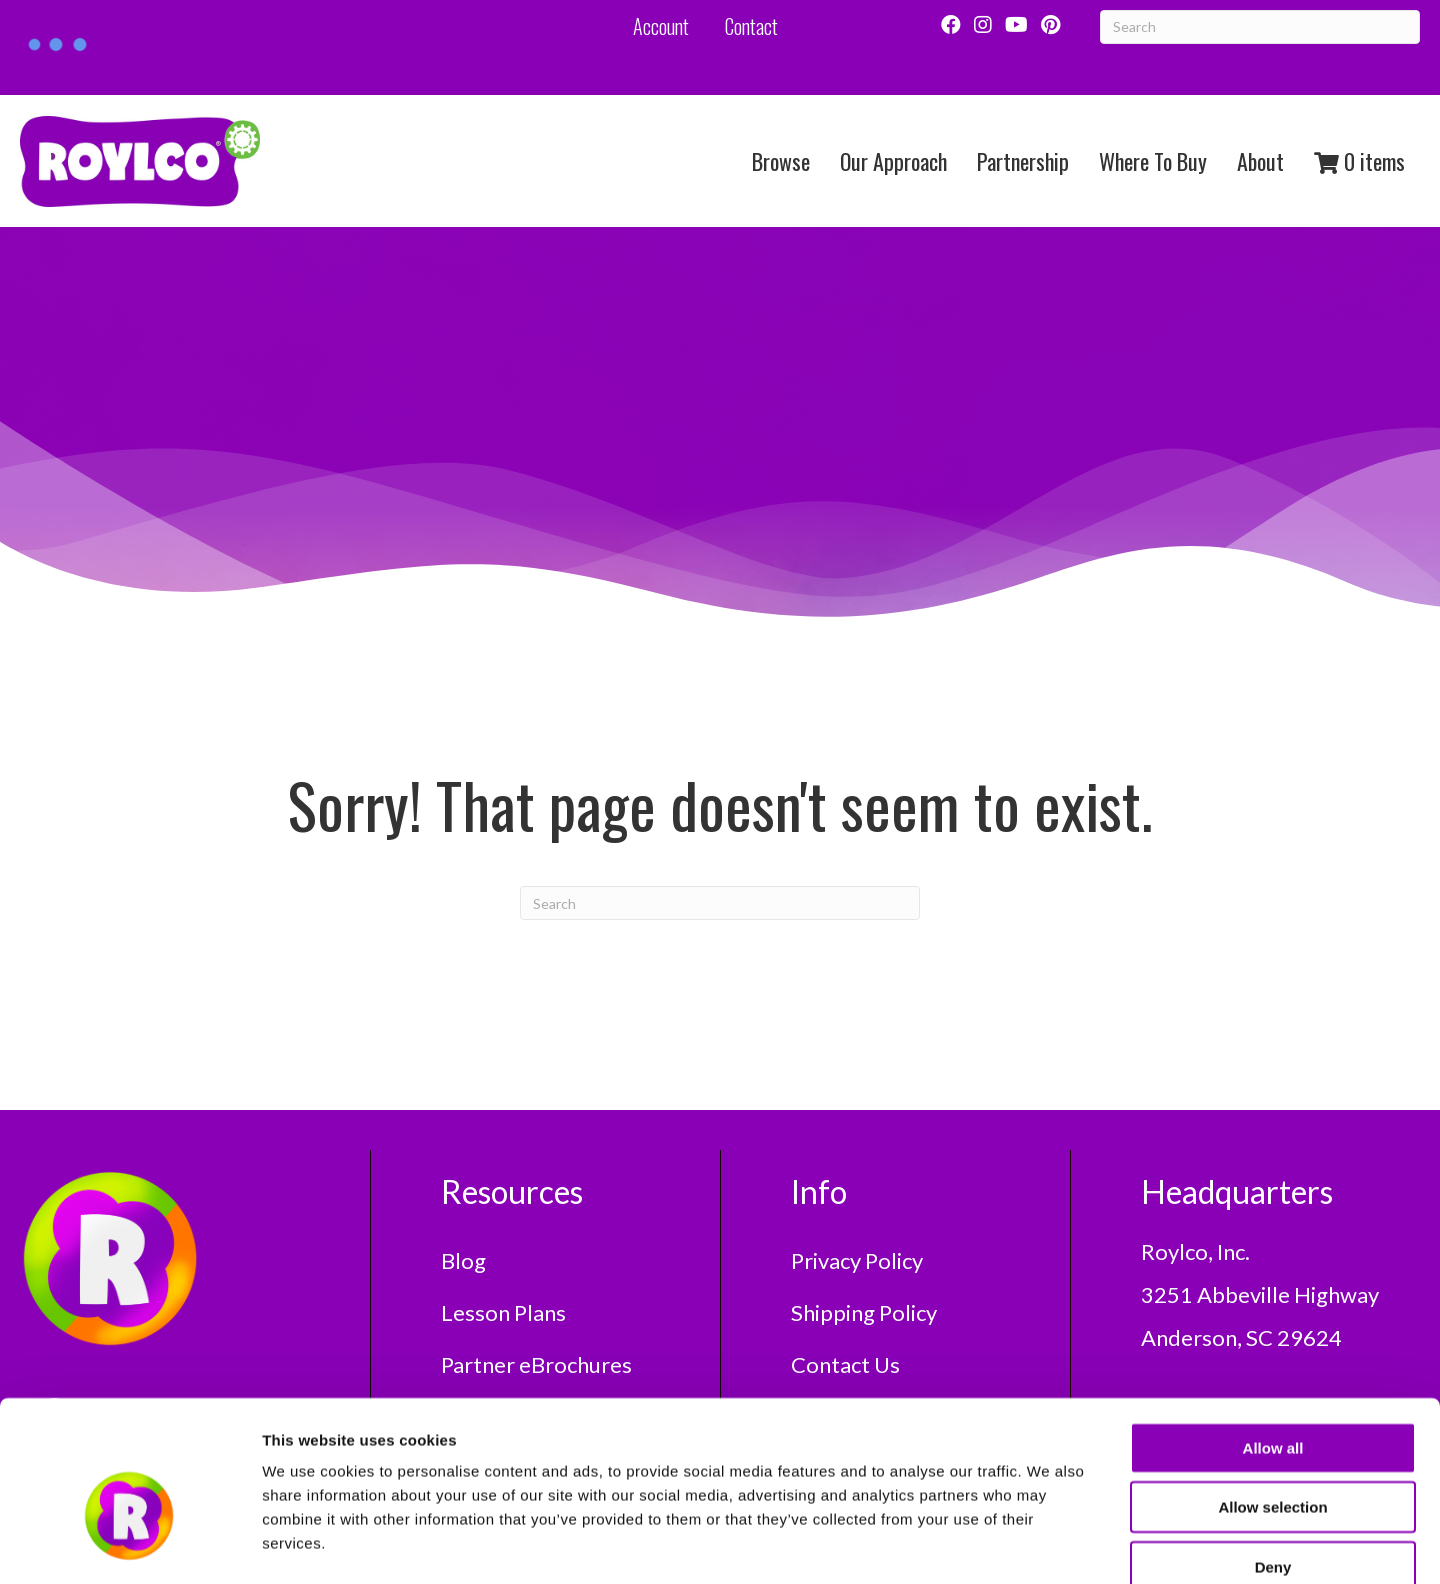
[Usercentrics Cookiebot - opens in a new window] (129, 1545)
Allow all (1273, 1336)
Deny (1273, 1455)
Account (661, 26)
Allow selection (1272, 1396)
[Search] (720, 903)
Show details (1049, 1544)
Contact (751, 26)
